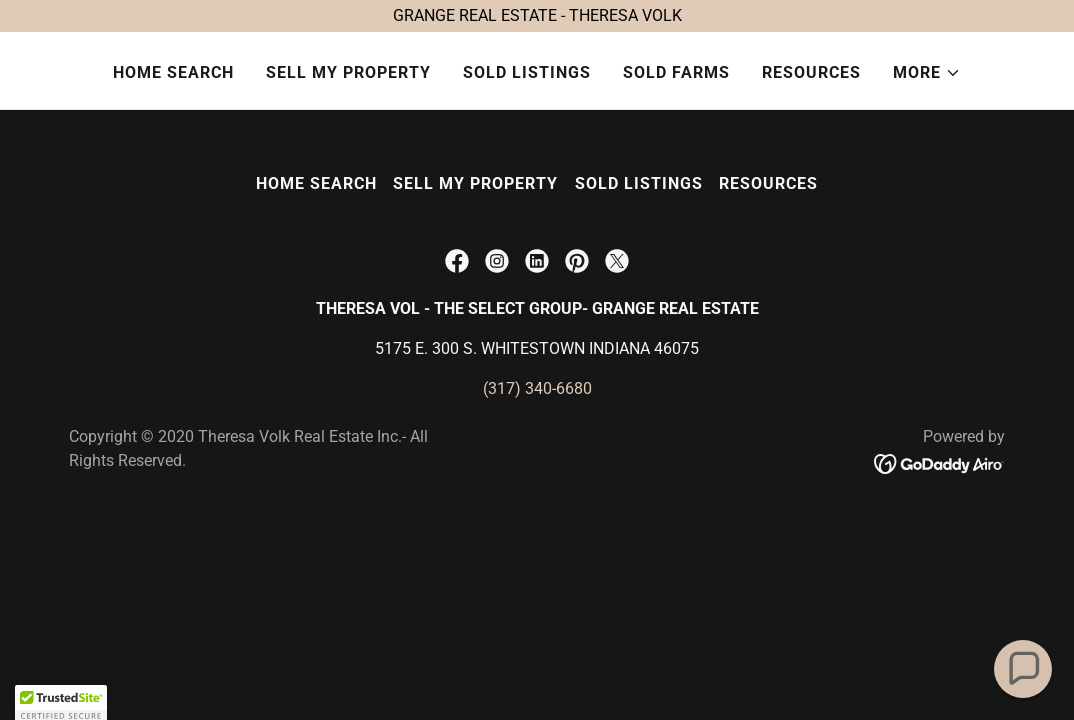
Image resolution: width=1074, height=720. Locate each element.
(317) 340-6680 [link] (537, 388)
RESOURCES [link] (811, 72)
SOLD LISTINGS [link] (527, 72)
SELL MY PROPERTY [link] (348, 72)
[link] (457, 261)
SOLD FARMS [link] (676, 72)
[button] (927, 73)
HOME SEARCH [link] (173, 72)
